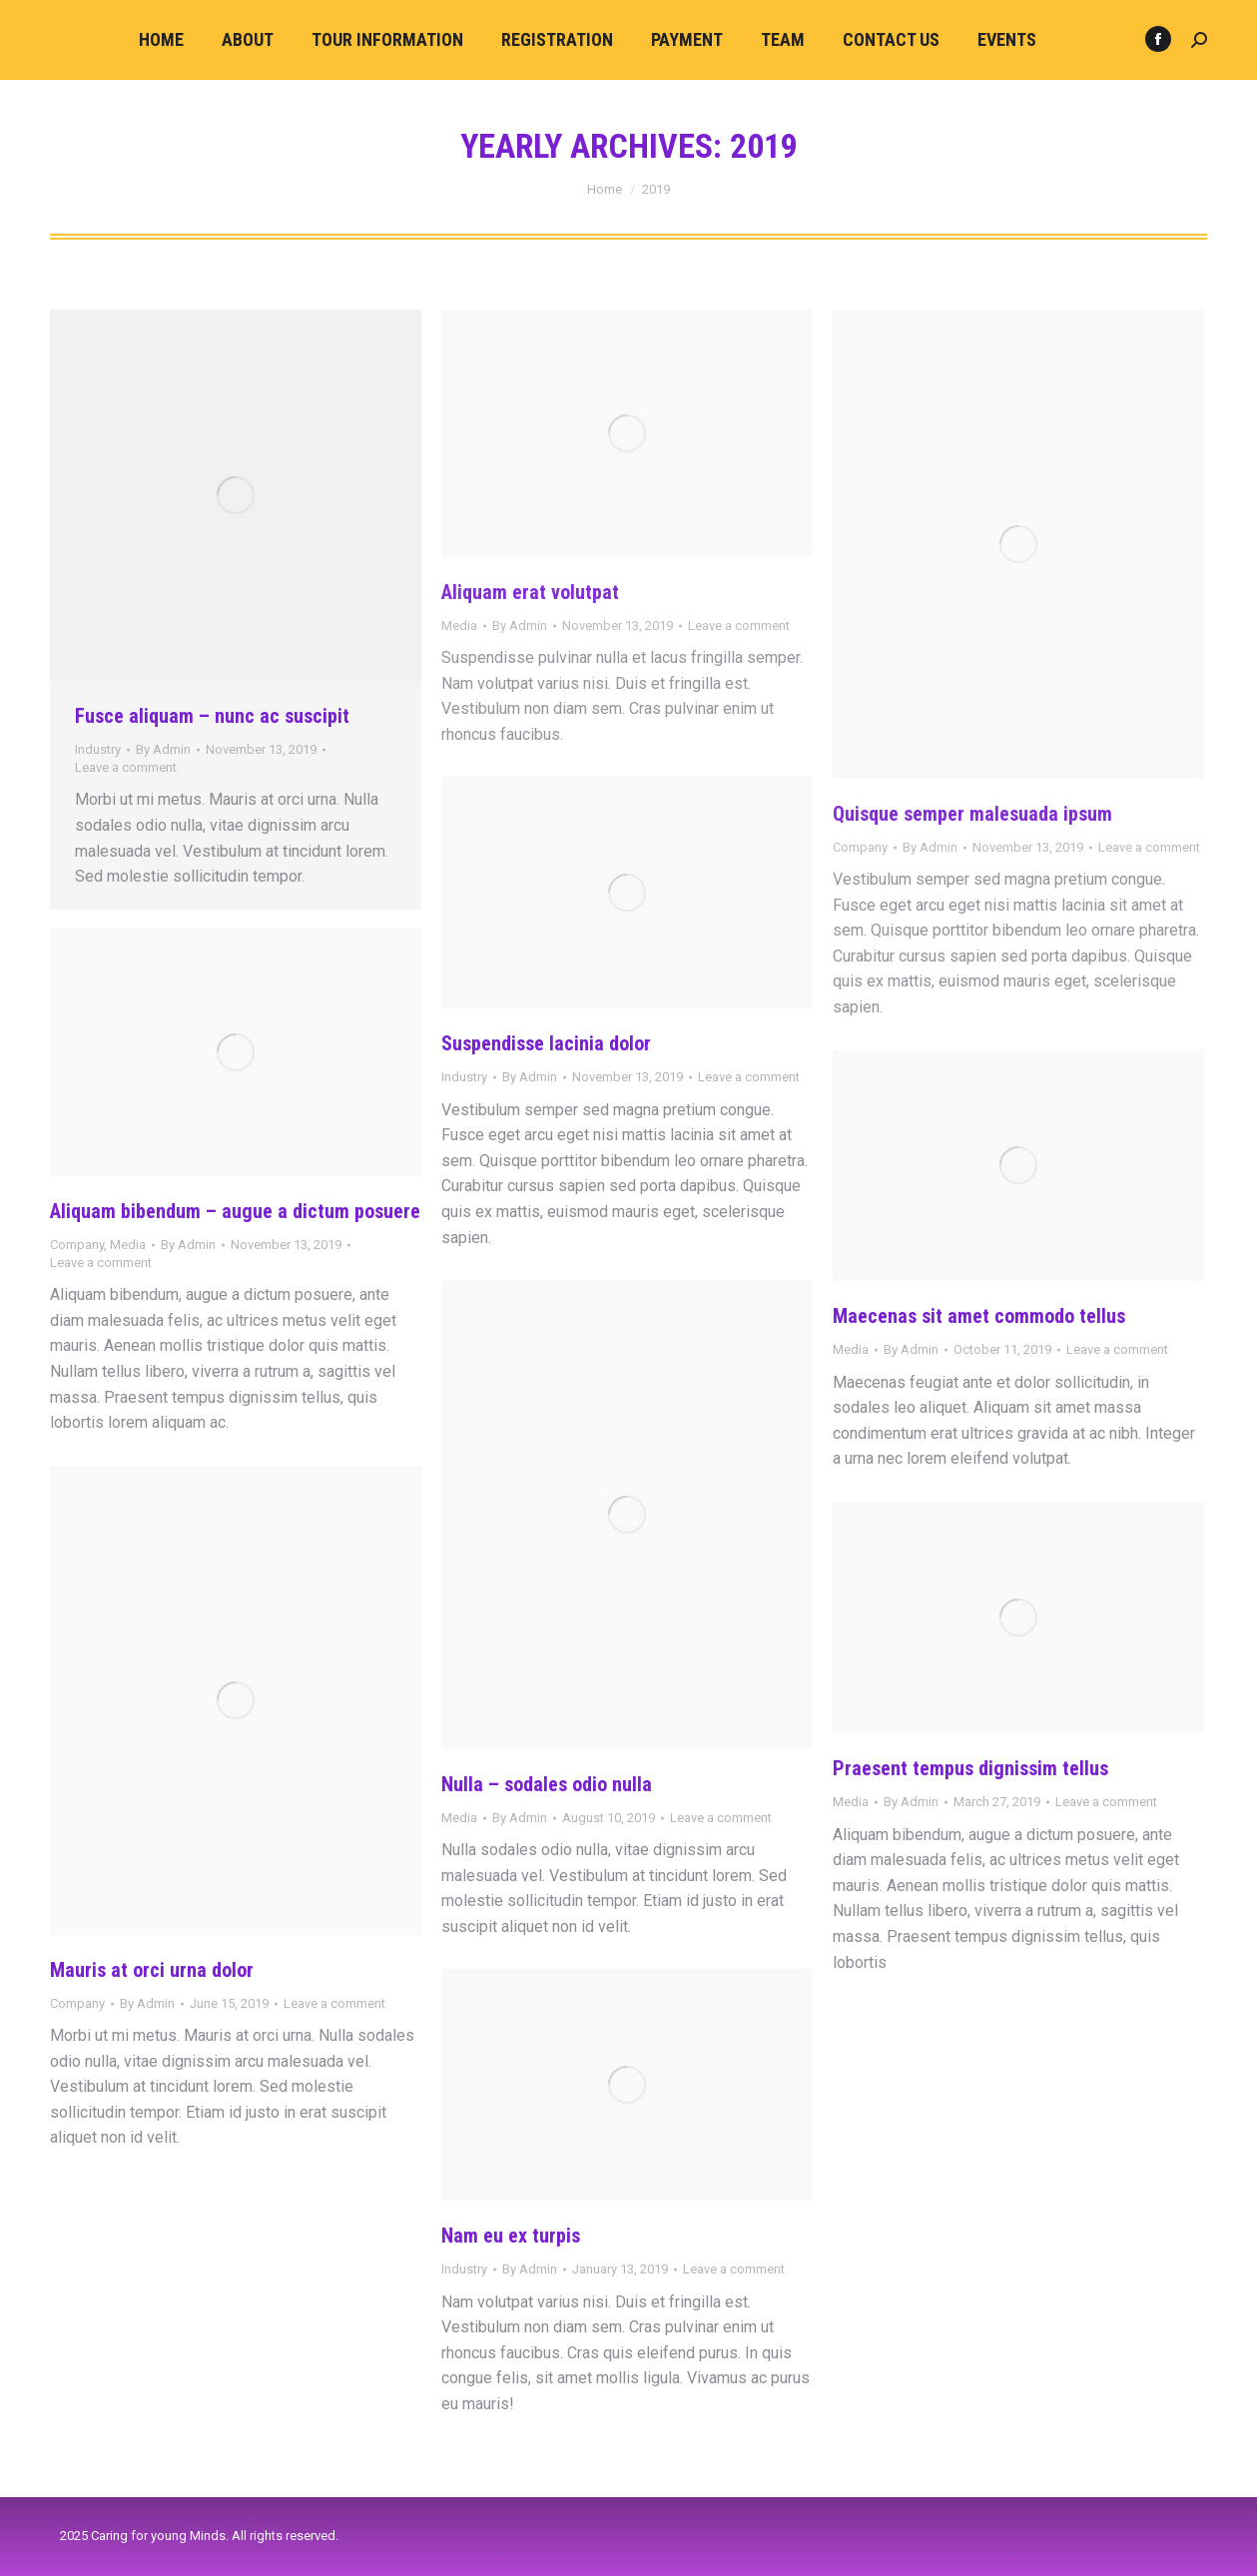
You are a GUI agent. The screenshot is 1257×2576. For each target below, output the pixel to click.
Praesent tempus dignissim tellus (970, 1768)
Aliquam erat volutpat (530, 592)
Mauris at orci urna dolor (152, 1970)
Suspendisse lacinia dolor (546, 1043)
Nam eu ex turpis (510, 2236)
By (163, 749)
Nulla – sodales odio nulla (546, 1784)
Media (459, 625)
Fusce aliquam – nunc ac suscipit (212, 716)
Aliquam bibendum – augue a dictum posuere (235, 1211)
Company (860, 847)
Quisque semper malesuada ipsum (972, 814)
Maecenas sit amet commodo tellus (979, 1316)
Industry (98, 749)
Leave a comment (126, 767)
